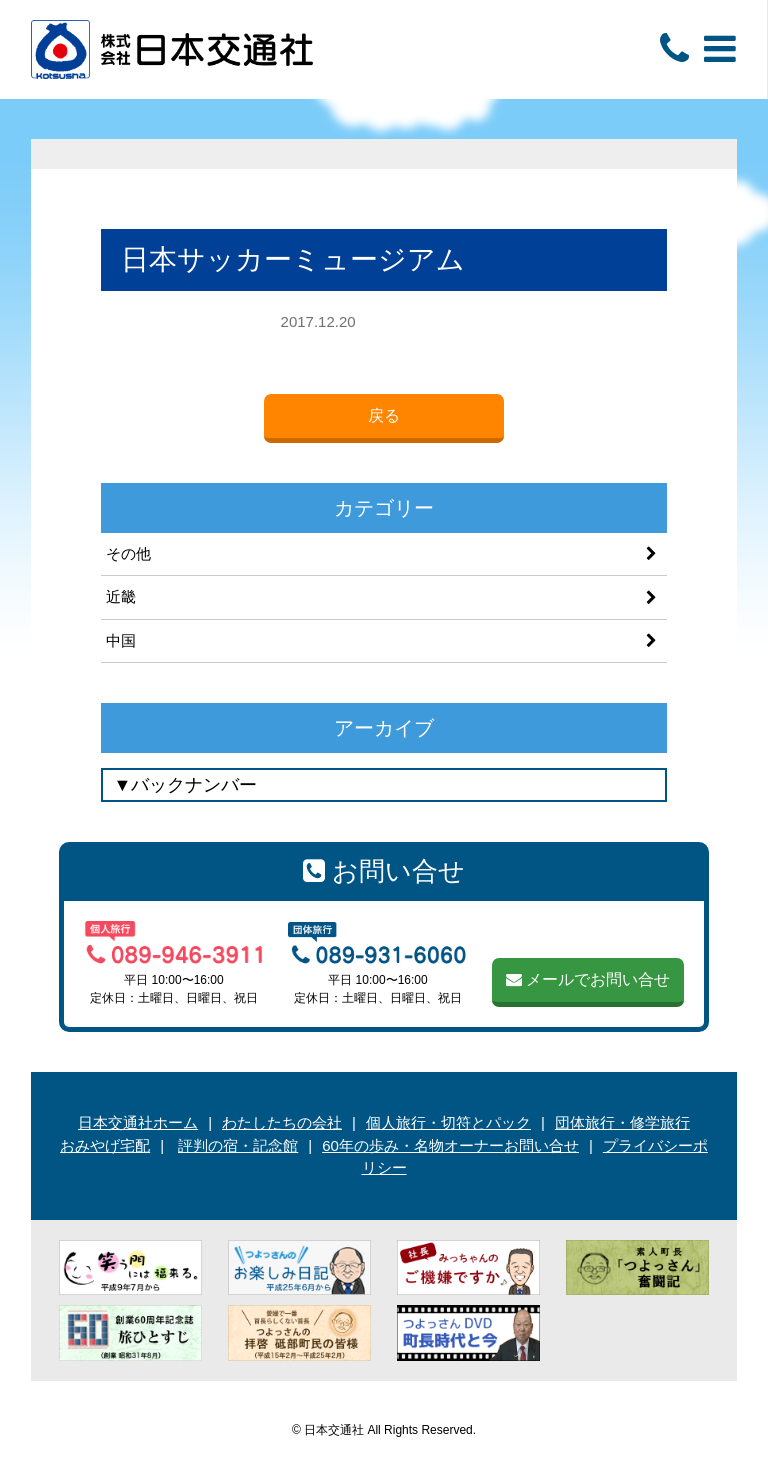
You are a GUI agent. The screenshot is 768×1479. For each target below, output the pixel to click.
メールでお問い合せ (588, 979)
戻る (384, 415)
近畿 (121, 596)
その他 (128, 553)
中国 (121, 640)
